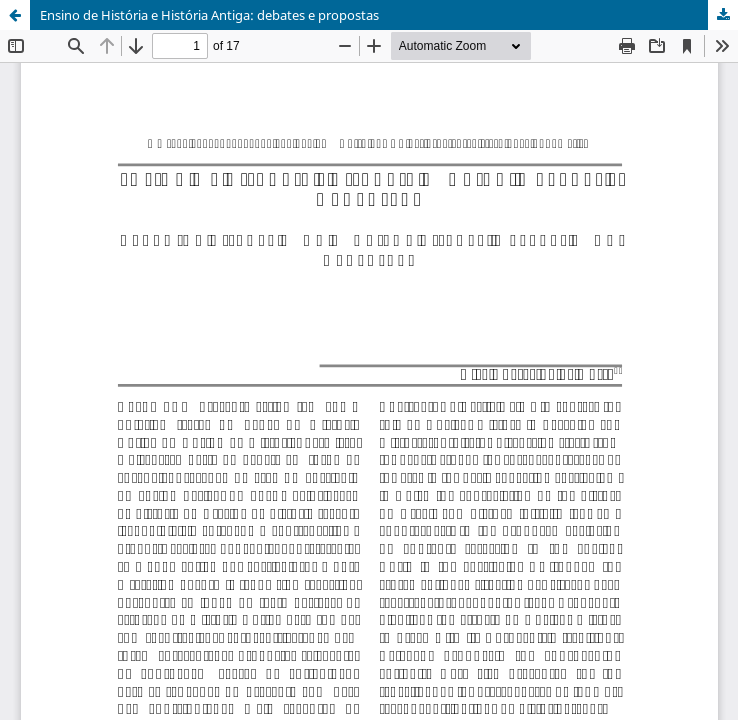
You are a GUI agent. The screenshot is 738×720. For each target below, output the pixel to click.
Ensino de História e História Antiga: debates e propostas (209, 15)
